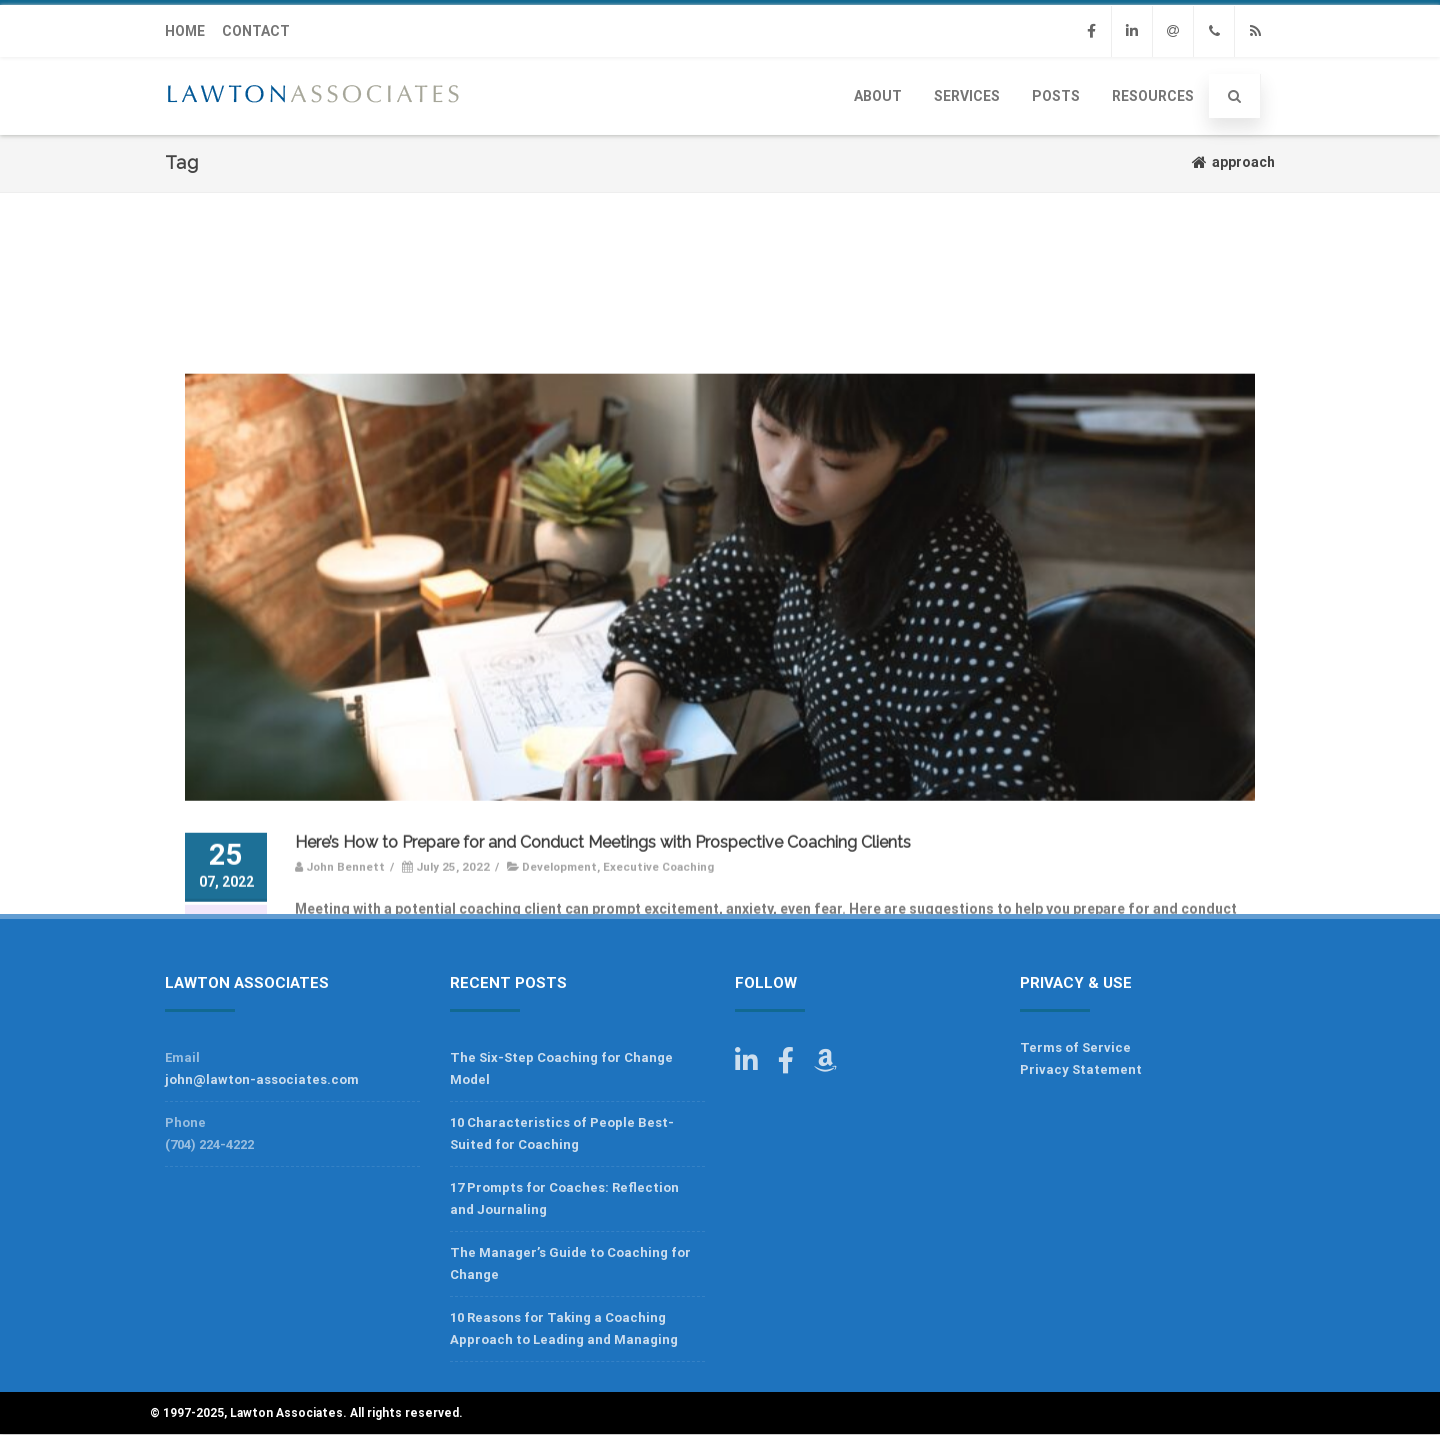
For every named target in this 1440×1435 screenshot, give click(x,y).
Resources (1153, 96)
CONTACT (256, 31)
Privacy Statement (1081, 1069)
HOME (185, 31)
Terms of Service (1075, 1047)
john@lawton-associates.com (262, 1079)
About (878, 96)
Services (967, 96)
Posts (1056, 96)
